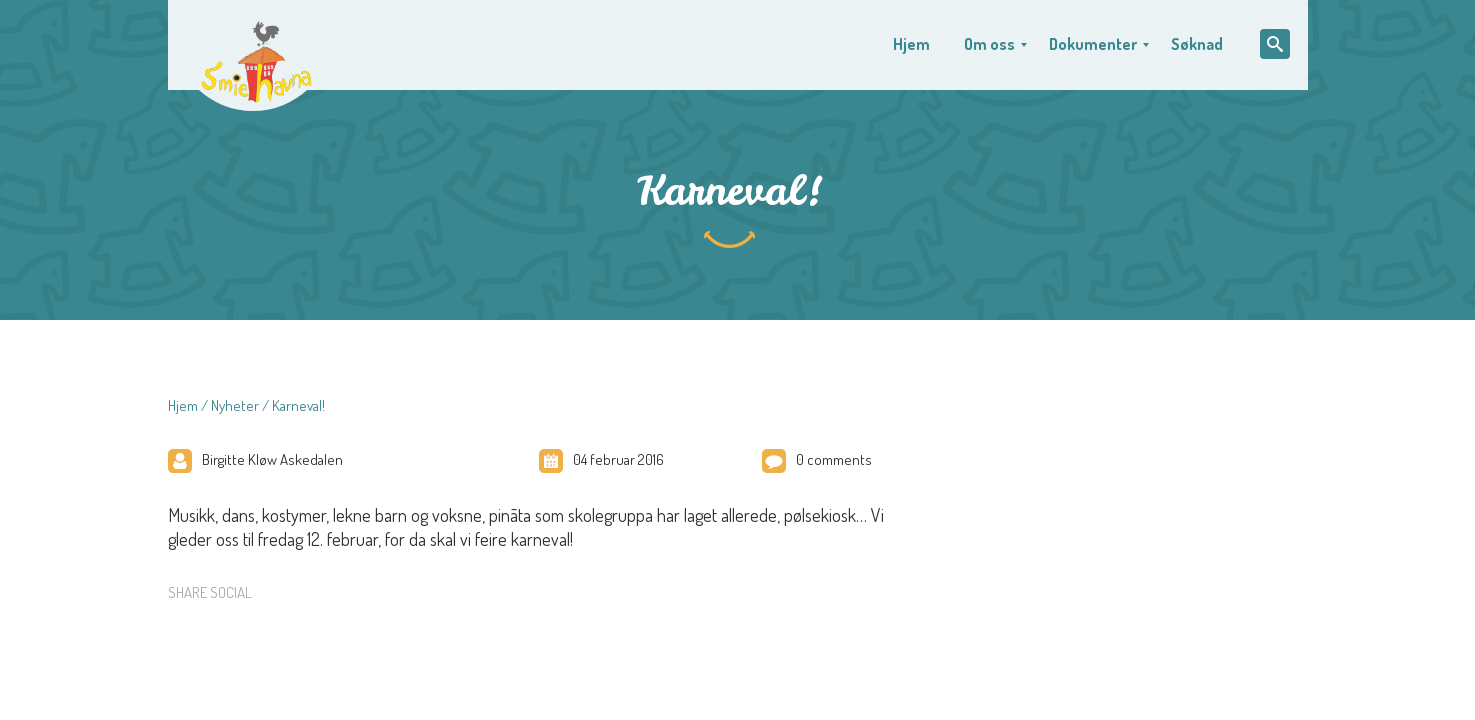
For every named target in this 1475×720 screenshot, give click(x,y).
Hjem (183, 405)
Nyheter (235, 405)
